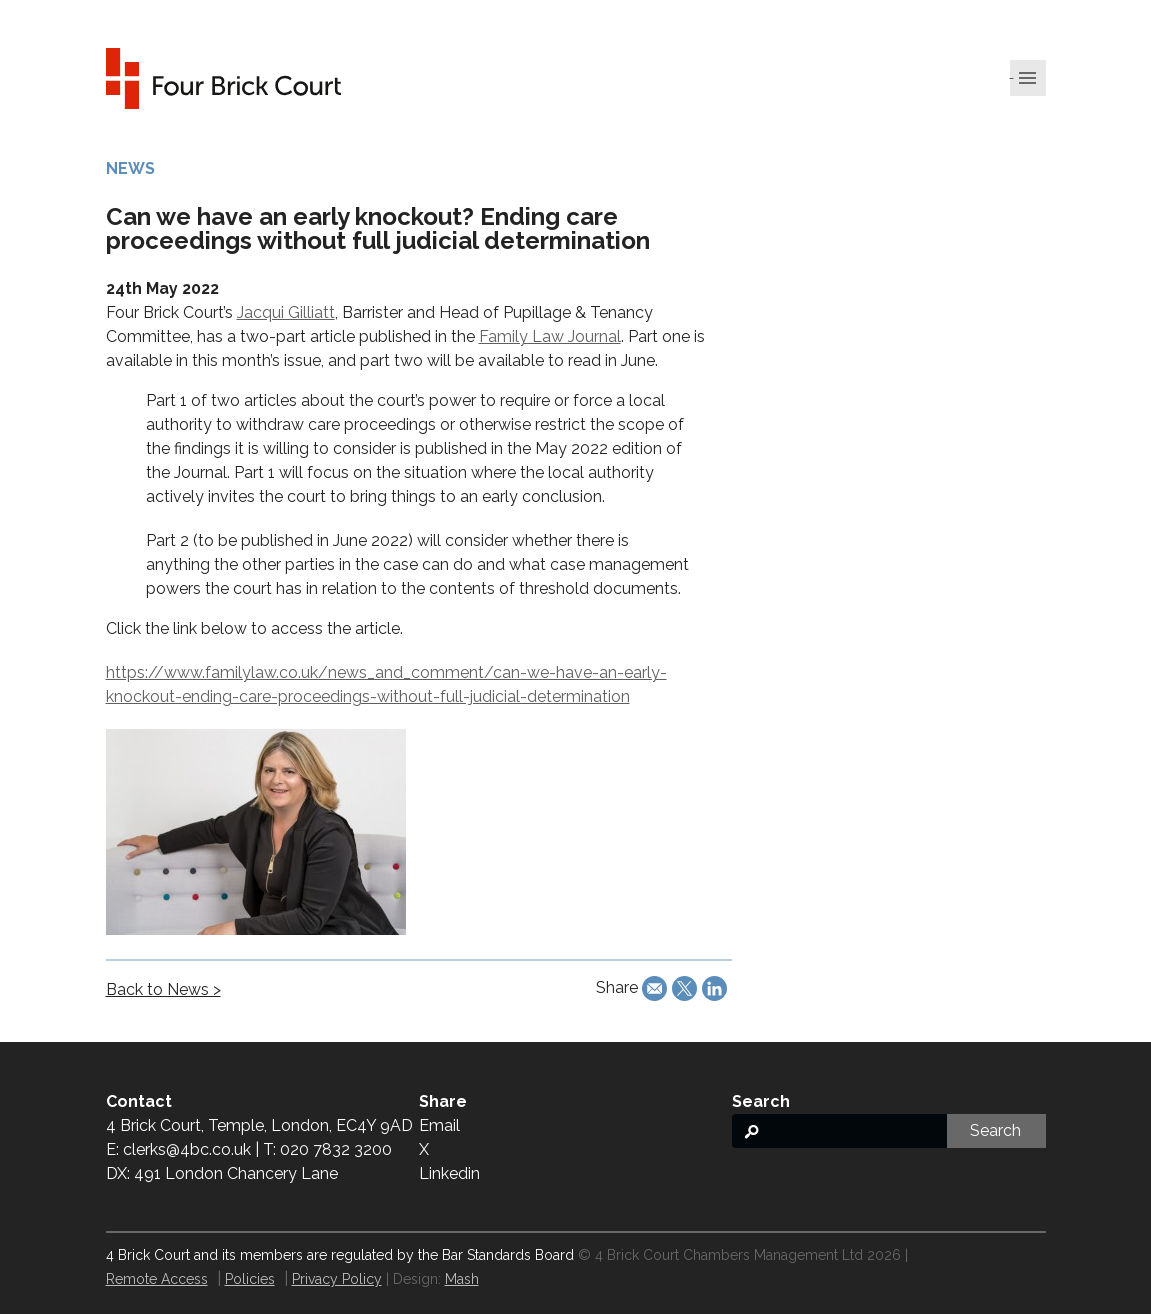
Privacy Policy (337, 1279)
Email (439, 1125)
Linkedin (449, 1173)
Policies (250, 1279)
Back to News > (163, 989)
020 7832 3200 (336, 1149)
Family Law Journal (550, 336)
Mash (462, 1279)
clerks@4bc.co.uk (187, 1149)
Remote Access (157, 1279)
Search (995, 1130)
